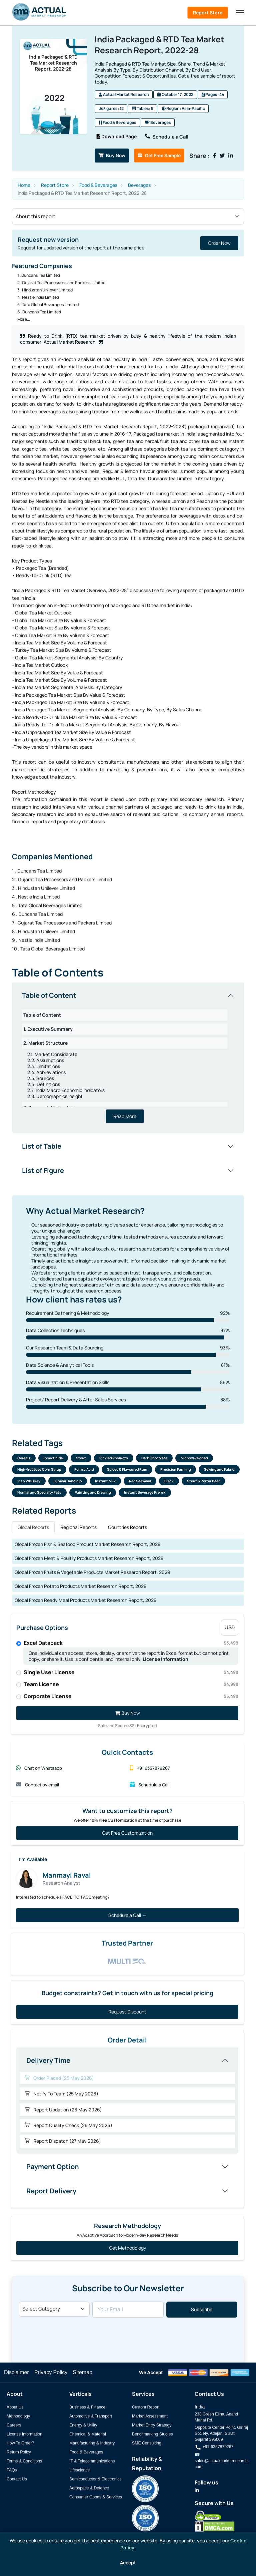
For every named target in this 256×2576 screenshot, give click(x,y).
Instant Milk (105, 1480)
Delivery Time (48, 2060)
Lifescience (79, 2470)
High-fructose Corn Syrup (39, 1469)
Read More (124, 1115)
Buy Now (112, 154)
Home (24, 184)
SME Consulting (146, 2443)
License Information (24, 2434)
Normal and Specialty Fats (39, 1492)
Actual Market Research (124, 95)
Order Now (219, 242)
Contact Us (17, 2479)
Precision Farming (175, 1469)
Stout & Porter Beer (203, 1480)
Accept (128, 2562)
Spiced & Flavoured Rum (127, 1469)
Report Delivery (51, 2190)
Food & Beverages (117, 123)
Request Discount (127, 2012)
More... (23, 318)
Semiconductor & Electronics (95, 2479)
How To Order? (20, 2443)
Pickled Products (113, 1457)
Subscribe (201, 2310)
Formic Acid (84, 1469)
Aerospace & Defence (89, 2488)
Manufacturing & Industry (92, 2443)
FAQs (12, 2470)
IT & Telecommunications (92, 2461)
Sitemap (82, 2372)
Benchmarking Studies (152, 2434)
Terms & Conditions (24, 2461)
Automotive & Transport (90, 2416)
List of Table (41, 1145)
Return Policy (19, 2452)
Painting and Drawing (93, 1492)
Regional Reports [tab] (78, 1527)
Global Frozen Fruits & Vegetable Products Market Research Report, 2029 (92, 1572)
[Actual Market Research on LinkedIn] (197, 2490)
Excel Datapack (131, 1643)
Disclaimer (16, 2372)
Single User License (131, 1672)
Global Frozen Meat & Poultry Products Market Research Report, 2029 (89, 1558)
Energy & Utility (83, 2425)
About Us (15, 2407)
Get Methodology (127, 2248)
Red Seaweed (140, 1480)
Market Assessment (150, 2416)
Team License (131, 1684)
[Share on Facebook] (215, 155)
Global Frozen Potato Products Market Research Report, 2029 (81, 1586)
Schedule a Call (167, 136)
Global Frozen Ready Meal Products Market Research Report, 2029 (86, 1600)
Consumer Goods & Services (95, 2497)
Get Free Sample (160, 154)
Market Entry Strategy (151, 2425)
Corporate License (131, 1696)
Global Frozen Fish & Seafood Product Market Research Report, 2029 (88, 1544)
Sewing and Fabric (219, 1469)
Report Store (207, 12)
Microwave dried (194, 1457)
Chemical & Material (87, 2434)
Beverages (158, 123)
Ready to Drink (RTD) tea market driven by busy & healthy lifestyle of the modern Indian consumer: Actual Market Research (128, 338)
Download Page (117, 136)
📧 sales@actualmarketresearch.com (222, 2460)
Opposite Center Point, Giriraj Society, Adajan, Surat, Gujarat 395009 (221, 2433)
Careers (14, 2425)
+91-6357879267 (214, 2447)
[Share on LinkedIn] (230, 155)
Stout (81, 1457)
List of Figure (43, 1169)
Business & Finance (87, 2407)
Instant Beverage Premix (145, 1492)
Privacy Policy (51, 2372)
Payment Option (52, 2166)
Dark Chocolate (154, 1457)
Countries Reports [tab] (127, 1527)
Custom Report (145, 2407)
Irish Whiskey (28, 1480)
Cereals (23, 1457)
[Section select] (128, 215)
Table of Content (49, 994)
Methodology (18, 2416)
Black (169, 1480)
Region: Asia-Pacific (183, 109)
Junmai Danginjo (68, 1480)
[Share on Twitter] (222, 155)
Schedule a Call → (127, 1915)
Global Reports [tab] (33, 1527)
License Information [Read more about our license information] (165, 1659)
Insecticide (53, 1457)
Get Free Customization (127, 1833)
